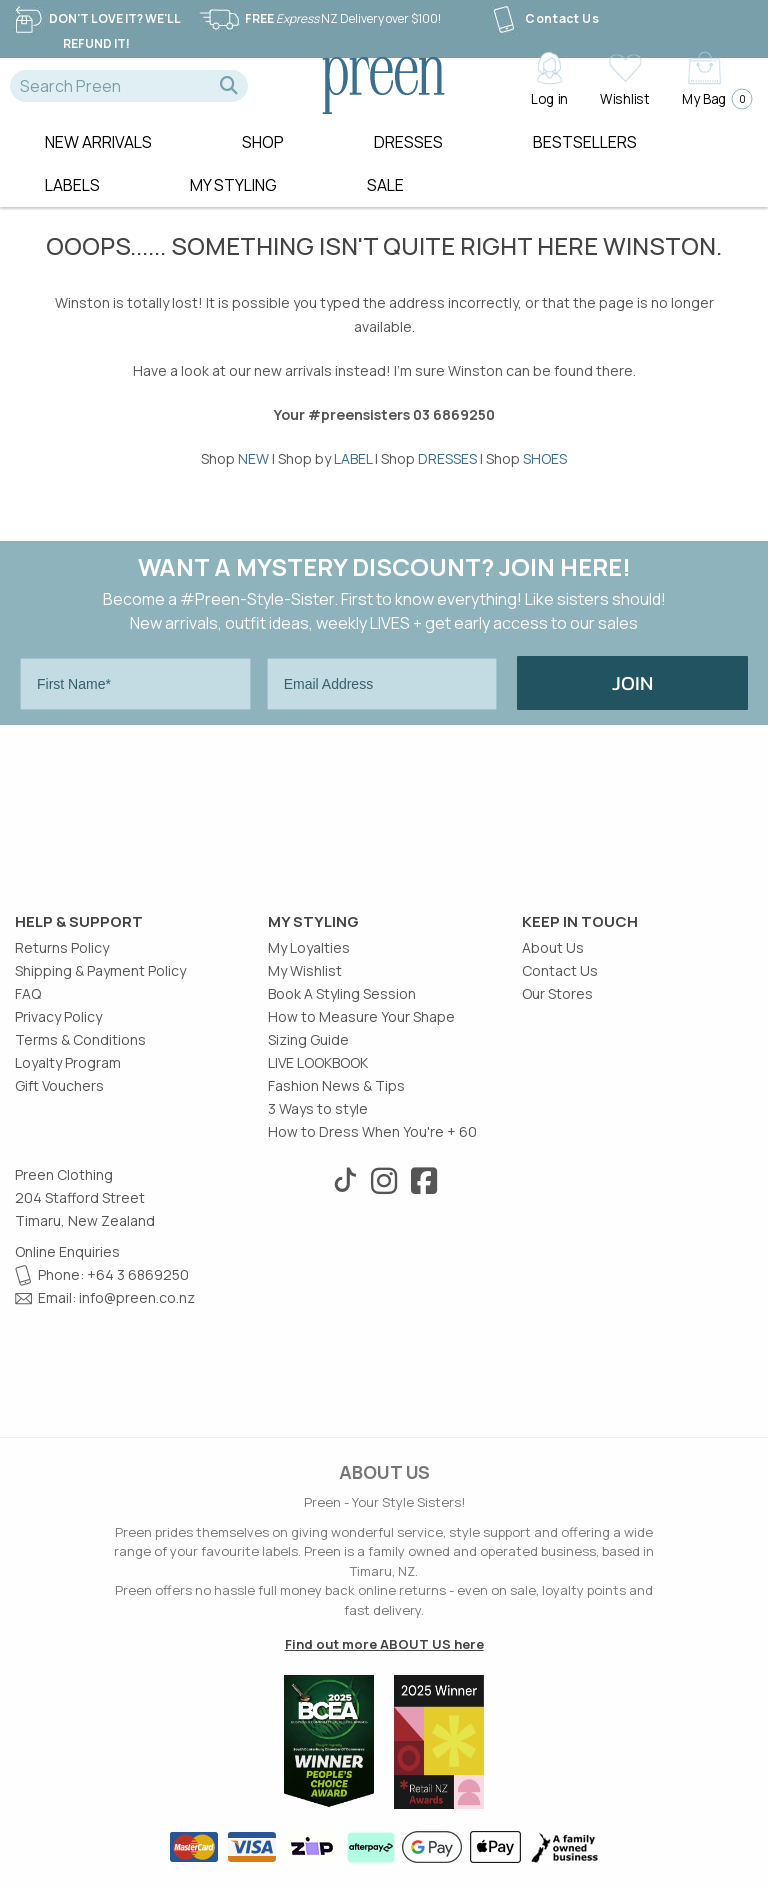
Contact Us (543, 18)
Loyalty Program (68, 1062)
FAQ (28, 993)
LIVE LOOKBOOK (318, 1062)
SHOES (545, 458)
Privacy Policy (58, 1016)
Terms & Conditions (80, 1039)
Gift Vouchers (59, 1085)
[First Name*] (135, 684)
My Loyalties (309, 947)
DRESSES (447, 458)
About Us (553, 947)
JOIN (632, 683)
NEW (253, 458)
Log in (549, 98)
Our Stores (557, 993)
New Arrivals (98, 142)
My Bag (711, 98)
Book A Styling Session (342, 993)
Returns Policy (62, 947)
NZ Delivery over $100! (319, 18)
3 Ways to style (318, 1108)
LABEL (353, 458)
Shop (263, 142)
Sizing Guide (308, 1039)
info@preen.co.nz (137, 1297)
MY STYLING (233, 185)
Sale (385, 185)
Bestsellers (585, 142)
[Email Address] (382, 684)
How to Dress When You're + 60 (372, 1131)
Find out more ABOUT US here (384, 1644)
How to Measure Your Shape (361, 1016)
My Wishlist (305, 970)
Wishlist (624, 98)
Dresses (408, 142)
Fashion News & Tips (336, 1085)
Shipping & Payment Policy (100, 970)
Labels (72, 185)
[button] (229, 86)
